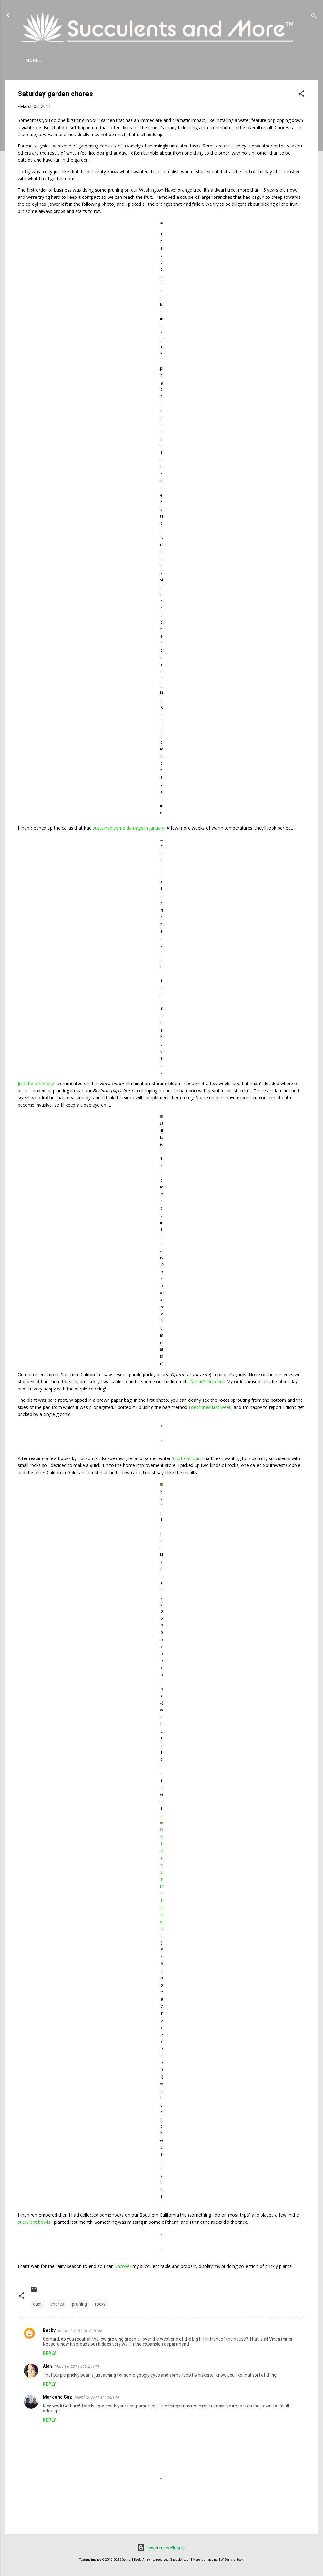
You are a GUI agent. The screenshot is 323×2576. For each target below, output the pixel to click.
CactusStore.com (206, 1381)
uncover (123, 2266)
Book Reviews (228, 60)
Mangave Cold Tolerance (166, 60)
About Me (37, 60)
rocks (100, 2304)
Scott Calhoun (186, 1458)
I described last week (210, 1407)
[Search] (314, 17)
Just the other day (36, 1083)
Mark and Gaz (57, 2397)
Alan (47, 2366)
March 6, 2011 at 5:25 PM (77, 2366)
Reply (49, 2353)
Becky (49, 2330)
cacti (38, 2304)
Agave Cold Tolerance (91, 60)
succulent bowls (34, 2222)
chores (57, 2304)
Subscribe (270, 60)
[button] (301, 95)
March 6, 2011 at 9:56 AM (80, 2330)
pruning (79, 2304)
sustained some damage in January (128, 828)
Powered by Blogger (161, 2547)
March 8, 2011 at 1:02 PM (96, 2397)
